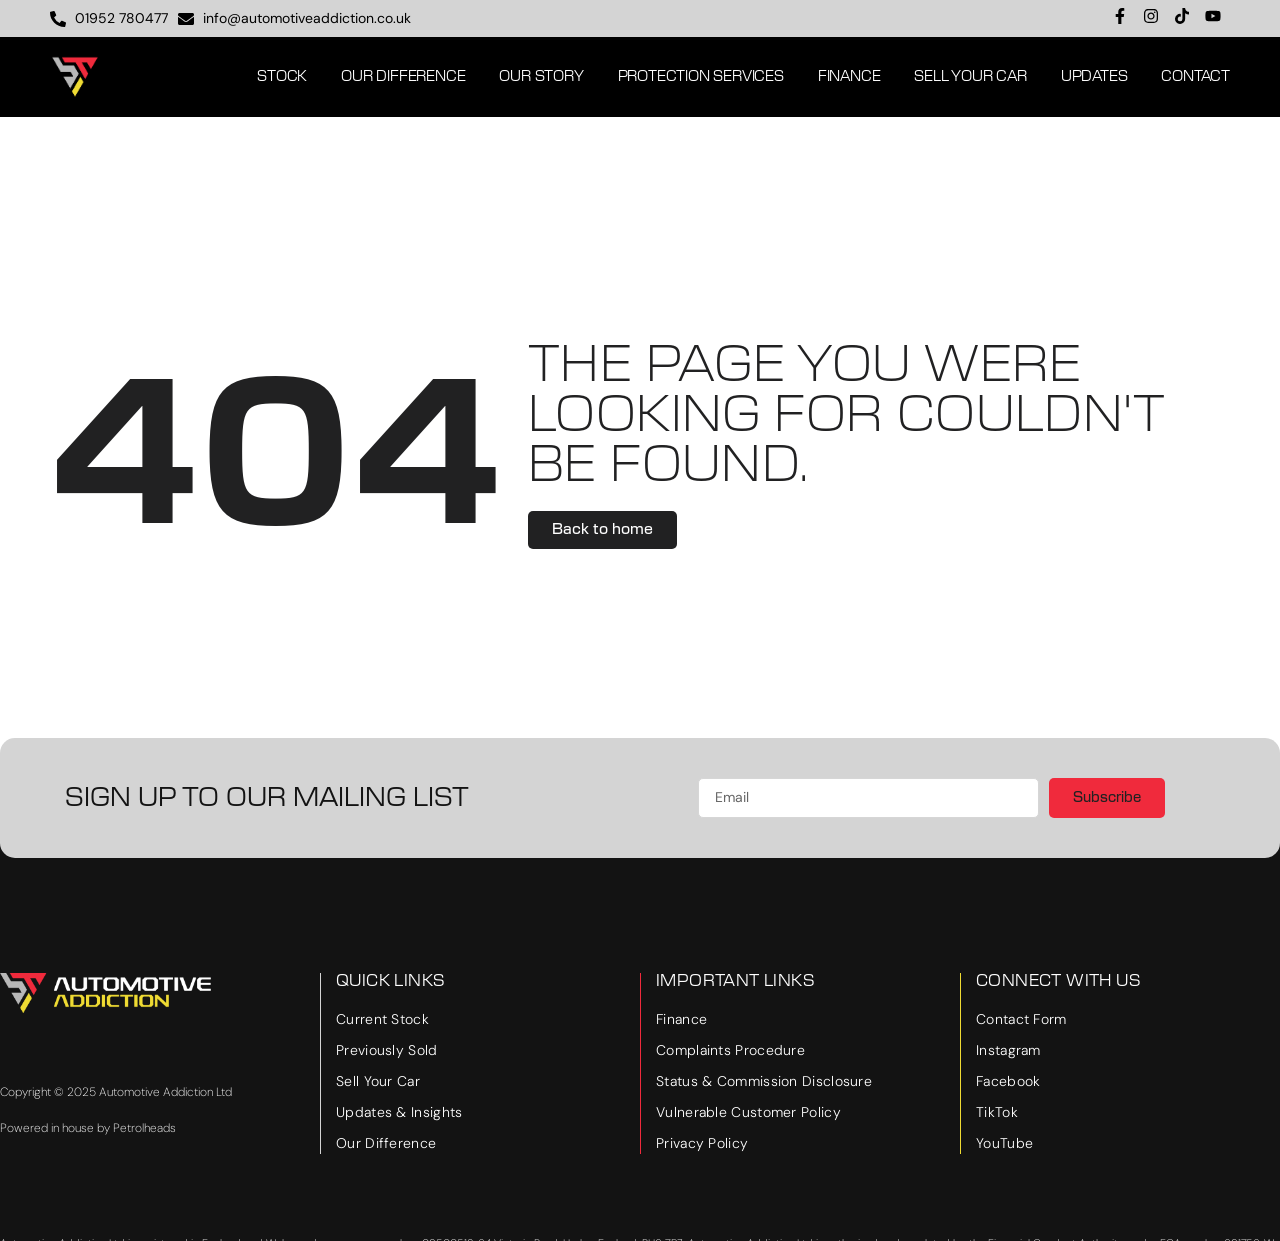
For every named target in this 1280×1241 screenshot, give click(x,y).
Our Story (541, 77)
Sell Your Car (970, 77)
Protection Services (701, 77)
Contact (1195, 77)
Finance (849, 77)
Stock (282, 77)
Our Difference (403, 77)
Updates (1094, 77)
